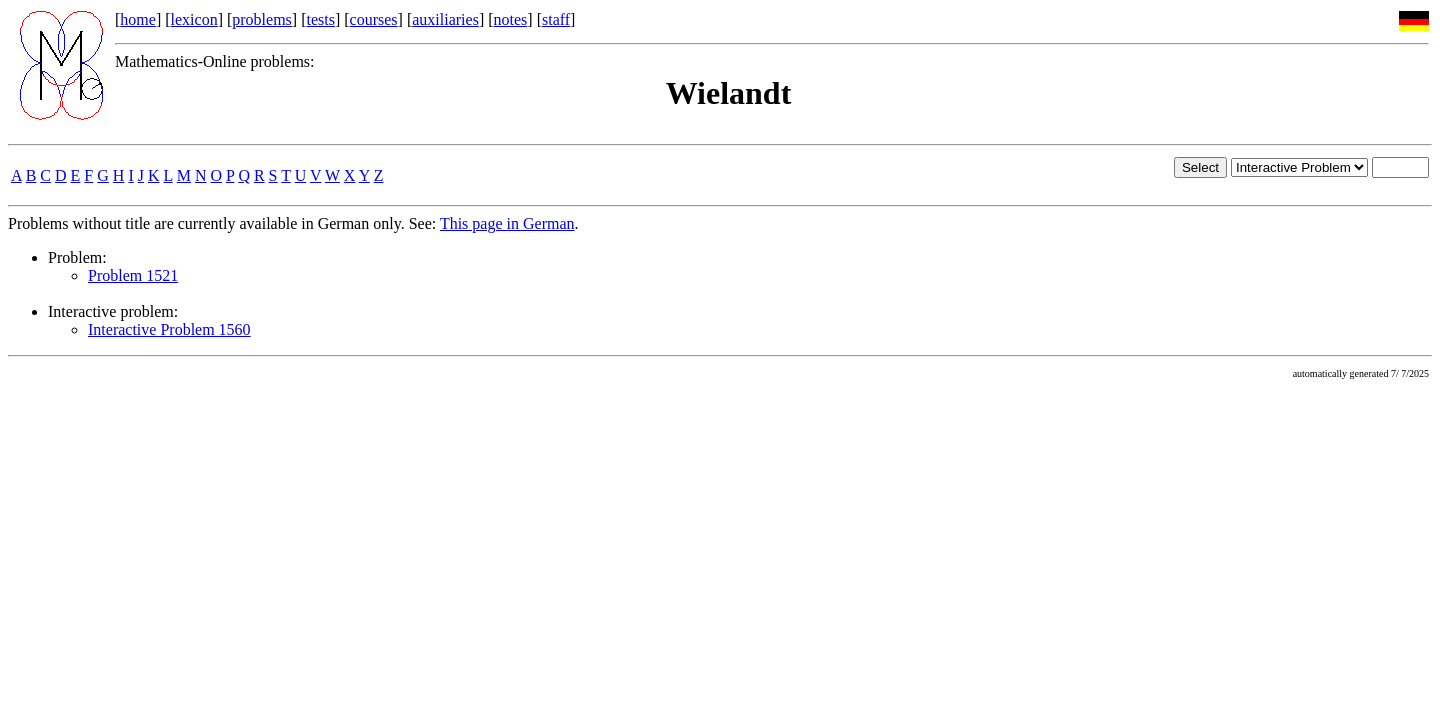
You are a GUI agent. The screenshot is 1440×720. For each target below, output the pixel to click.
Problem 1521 (133, 275)
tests (320, 19)
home (138, 19)
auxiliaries (445, 19)
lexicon (194, 19)
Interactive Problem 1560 (169, 329)
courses (374, 19)
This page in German (507, 223)
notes (511, 19)
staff (556, 19)
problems (262, 19)
